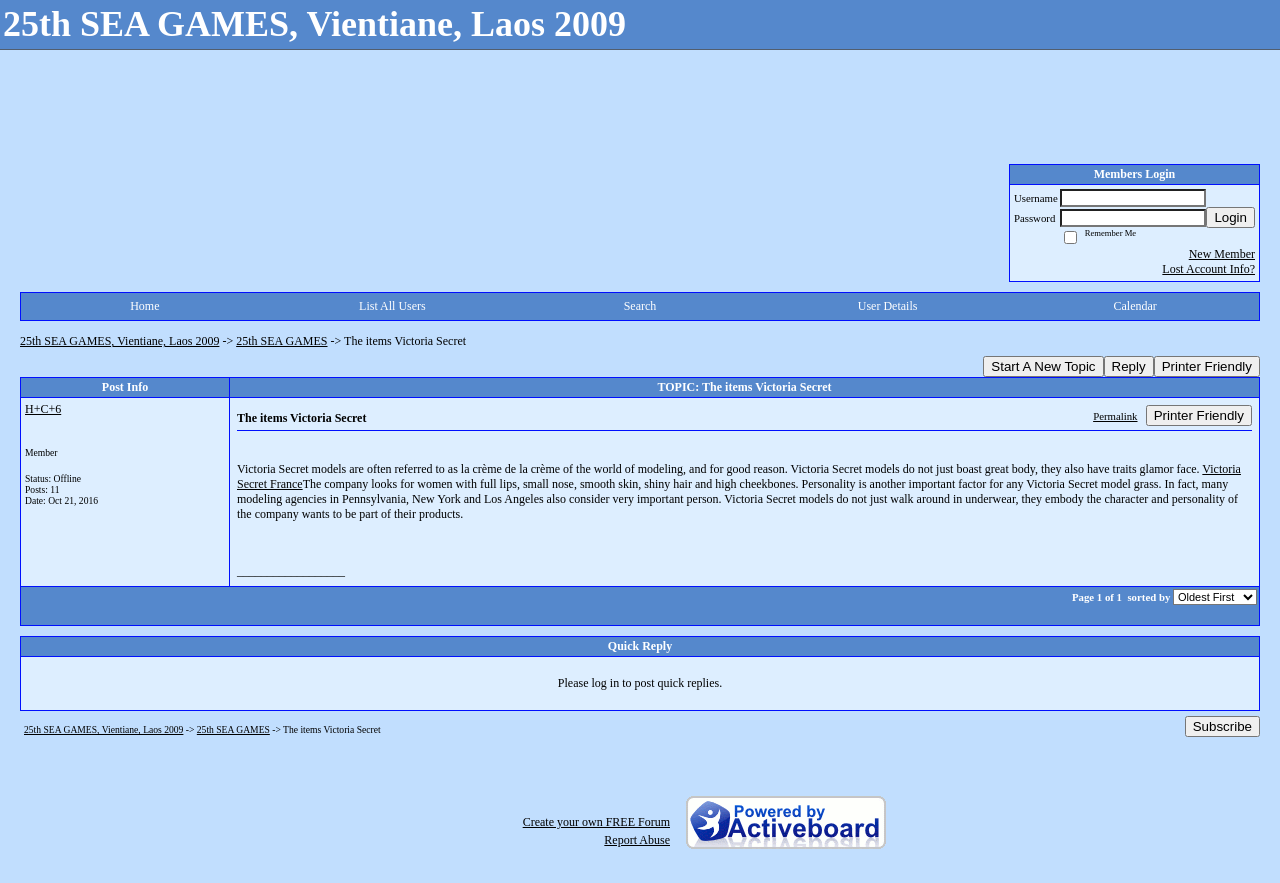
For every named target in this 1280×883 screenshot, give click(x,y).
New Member (1222, 254)
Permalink (1115, 416)
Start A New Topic (1043, 366)
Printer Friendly (1207, 366)
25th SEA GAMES (281, 341)
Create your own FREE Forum (596, 822)
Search (640, 306)
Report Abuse (637, 840)
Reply (1129, 366)
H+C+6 (43, 409)
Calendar (1135, 306)
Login (1230, 217)
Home (144, 306)
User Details (888, 306)
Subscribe (1222, 726)
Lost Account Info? (1208, 269)
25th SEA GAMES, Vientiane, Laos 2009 (119, 341)
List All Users (392, 306)
